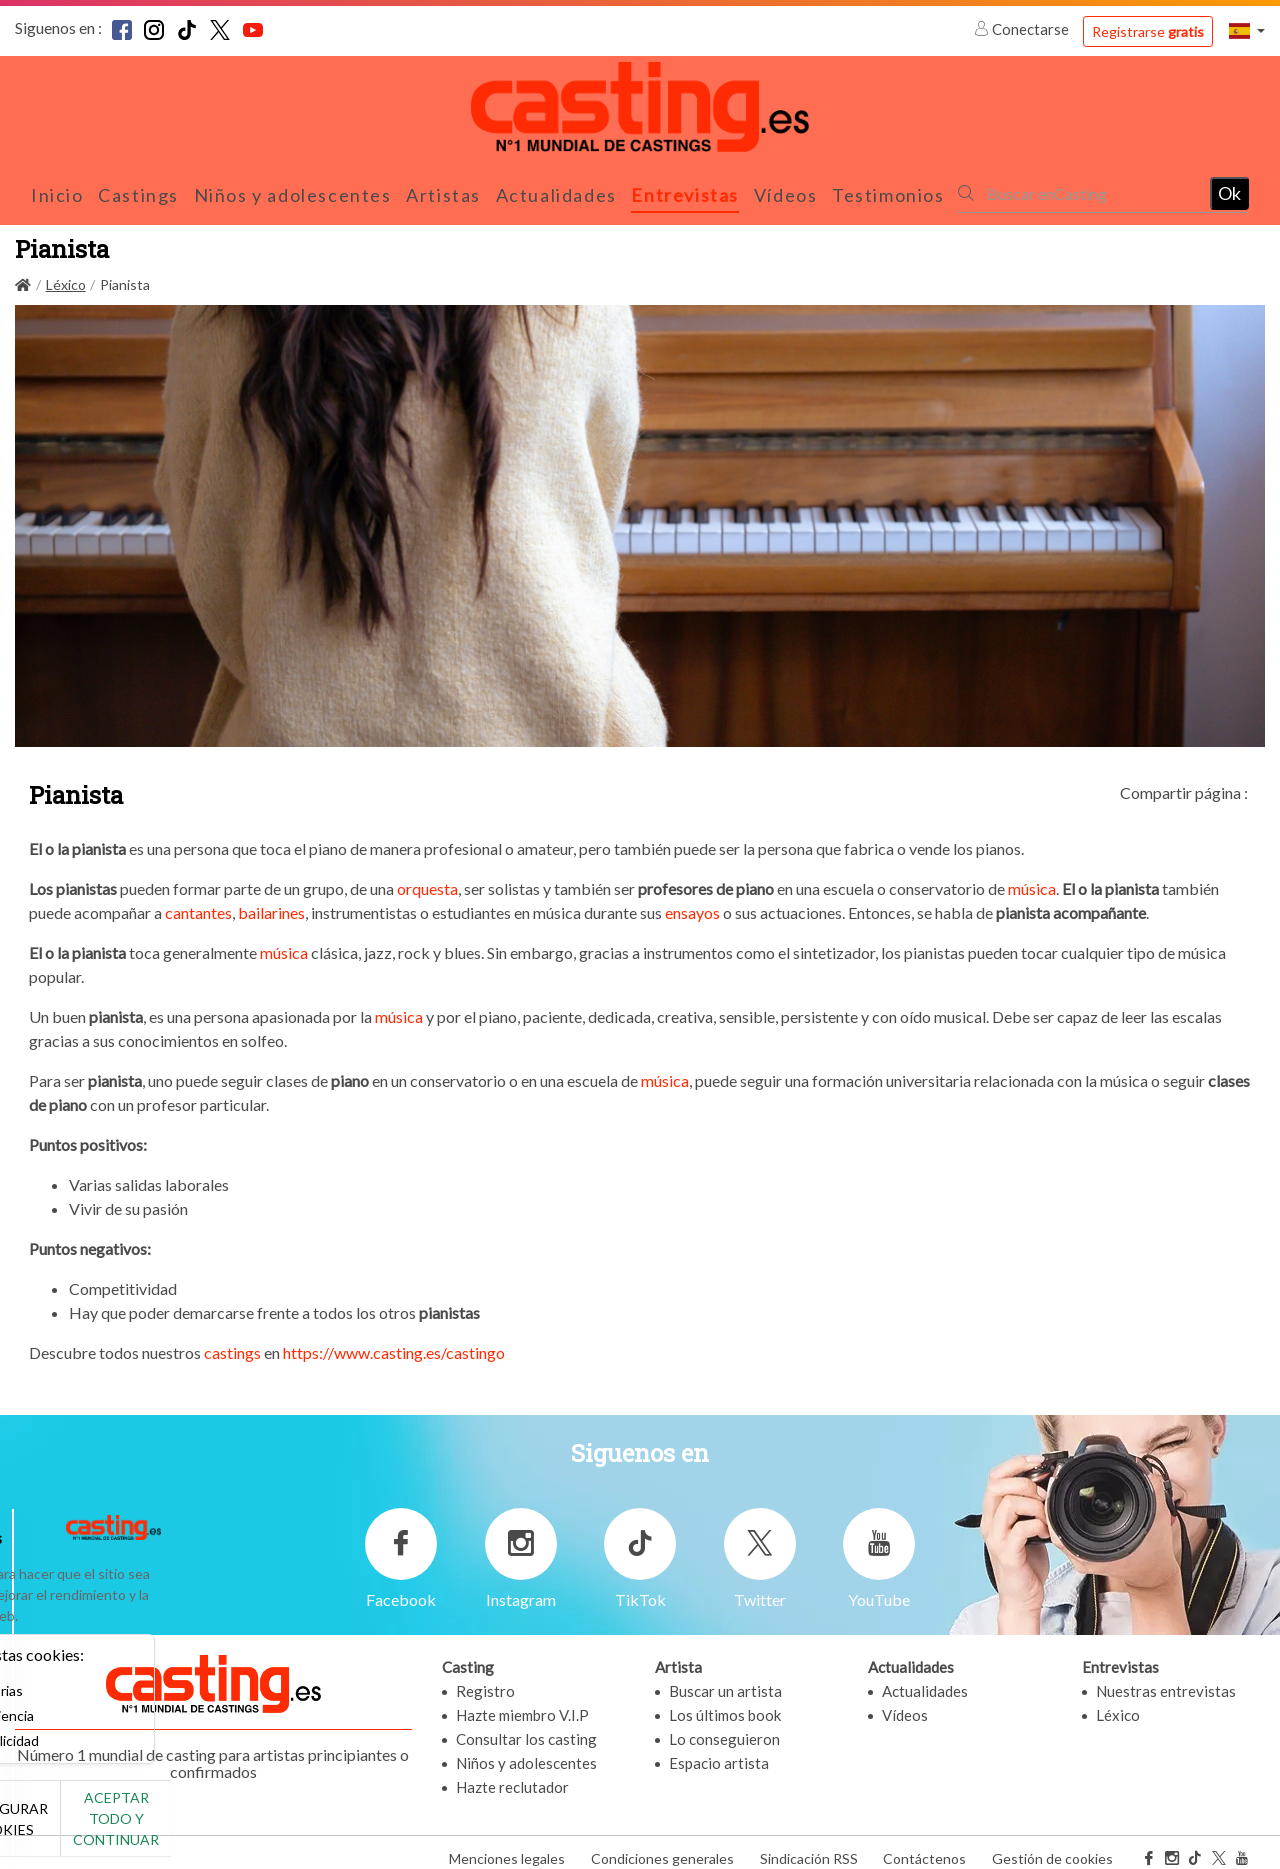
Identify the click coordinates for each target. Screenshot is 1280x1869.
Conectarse (1023, 29)
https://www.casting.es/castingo (394, 1341)
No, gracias (82, 1829)
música (1032, 877)
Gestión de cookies (1052, 1847)
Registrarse (1148, 31)
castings (232, 1341)
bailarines (270, 901)
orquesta (427, 877)
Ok (1229, 187)
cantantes (198, 901)
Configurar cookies (222, 1829)
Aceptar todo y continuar (361, 1829)
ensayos (692, 901)
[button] (1247, 30)
